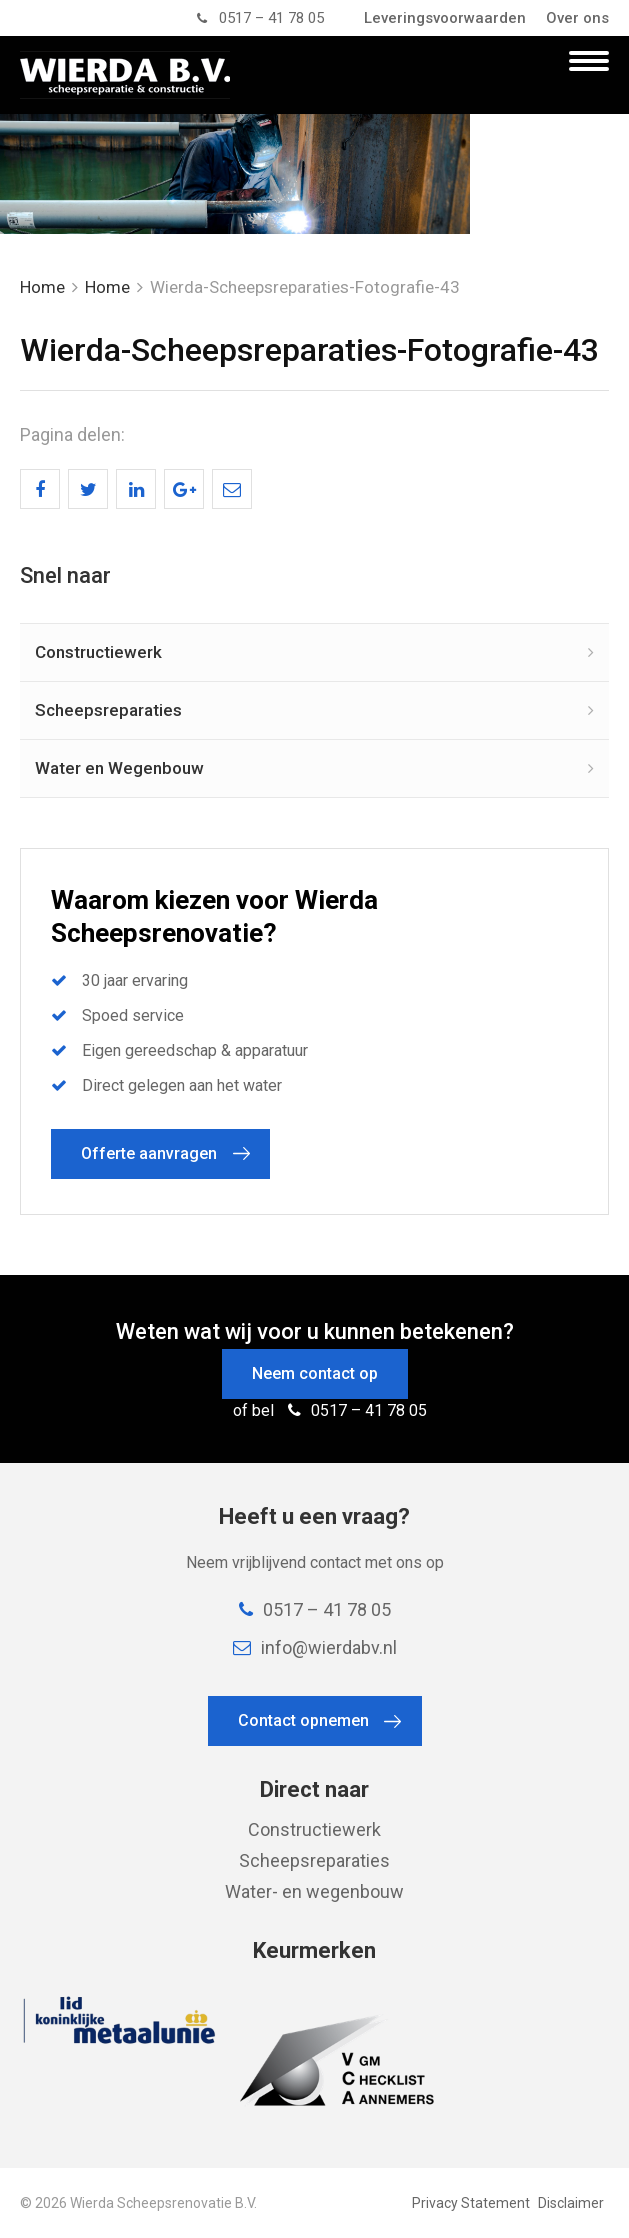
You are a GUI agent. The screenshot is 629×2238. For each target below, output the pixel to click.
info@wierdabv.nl (315, 1647)
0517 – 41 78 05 (260, 18)
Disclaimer (571, 2203)
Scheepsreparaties (108, 710)
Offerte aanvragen (149, 1153)
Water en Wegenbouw (119, 768)
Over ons (577, 18)
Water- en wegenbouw (314, 1891)
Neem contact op (315, 1373)
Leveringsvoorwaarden (445, 18)
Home (42, 287)
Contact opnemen (303, 1720)
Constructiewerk (98, 652)
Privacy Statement (471, 2203)
